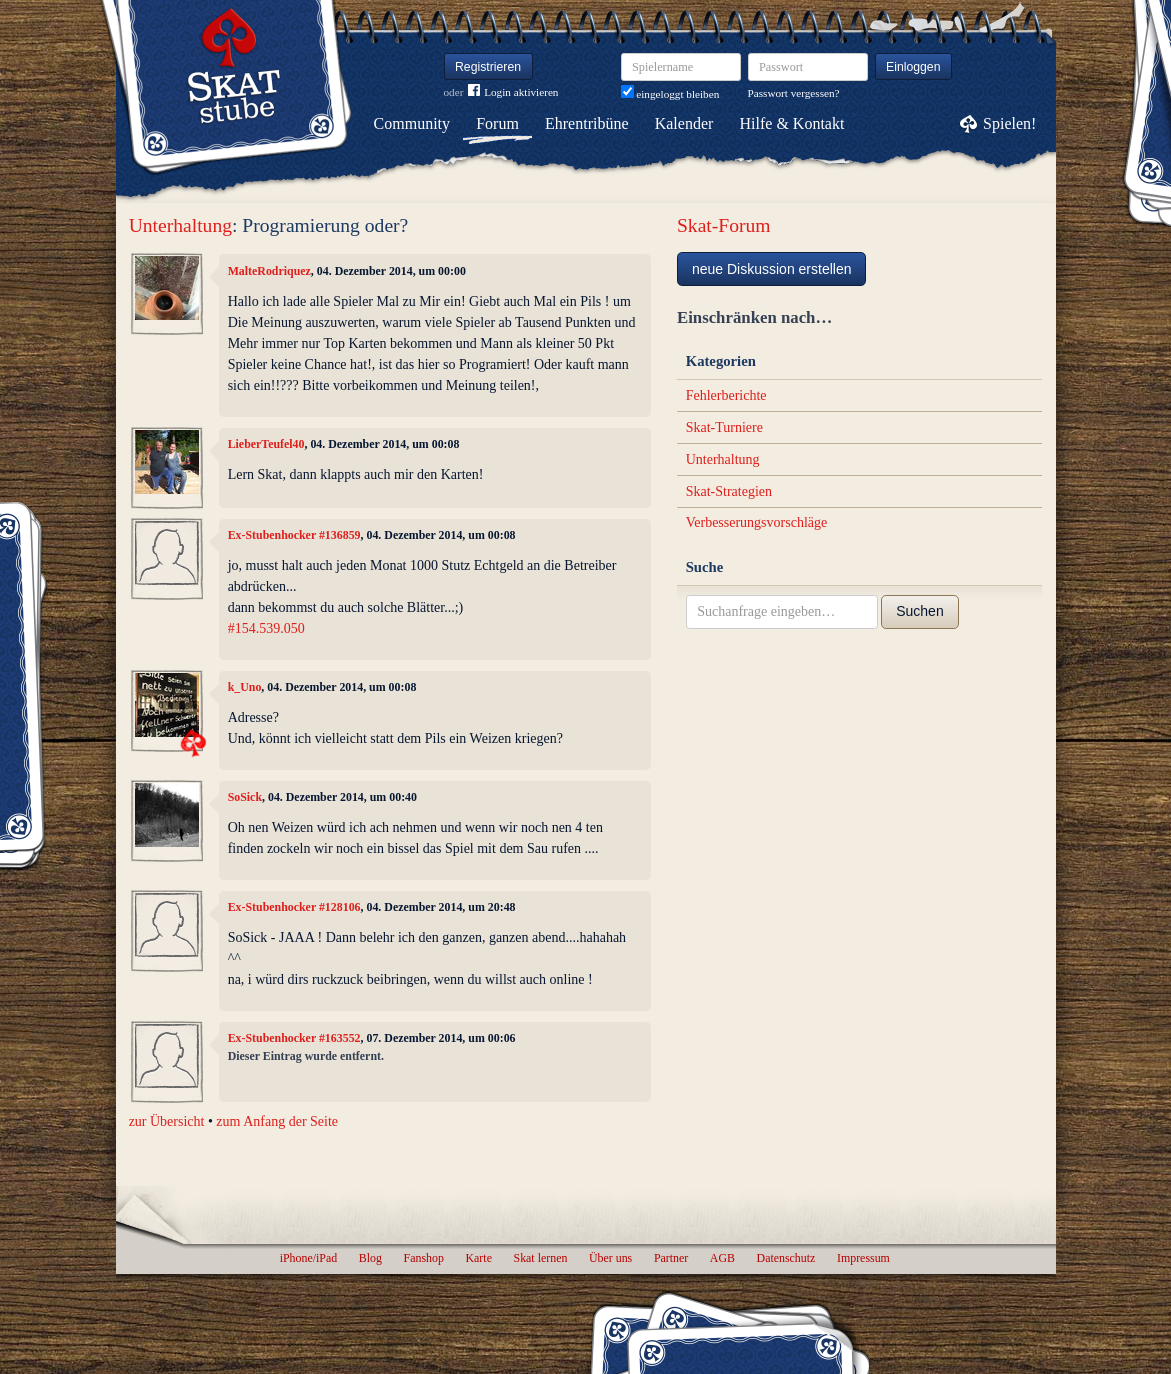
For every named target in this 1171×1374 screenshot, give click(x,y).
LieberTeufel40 (266, 444)
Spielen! (1009, 123)
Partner (671, 1258)
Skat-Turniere (724, 427)
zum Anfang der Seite (277, 1121)
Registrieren (488, 67)
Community (412, 123)
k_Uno (245, 687)
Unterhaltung (180, 225)
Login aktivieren (513, 92)
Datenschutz (786, 1258)
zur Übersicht (167, 1121)
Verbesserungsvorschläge (757, 522)
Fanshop (424, 1258)
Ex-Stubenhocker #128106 (294, 907)
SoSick (245, 797)
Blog (370, 1258)
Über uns (610, 1258)
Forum (497, 123)
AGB (722, 1258)
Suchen (919, 611)
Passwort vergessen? (794, 93)
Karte (479, 1258)
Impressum (863, 1258)
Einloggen (913, 67)
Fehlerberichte (726, 395)
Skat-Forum (724, 225)
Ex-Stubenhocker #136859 (294, 535)
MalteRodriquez (269, 271)
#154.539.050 (266, 628)
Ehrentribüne (587, 123)
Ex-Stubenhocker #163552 (294, 1038)
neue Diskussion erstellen (772, 269)
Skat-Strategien (729, 491)
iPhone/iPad (308, 1258)
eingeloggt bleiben (670, 94)
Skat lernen (541, 1258)
